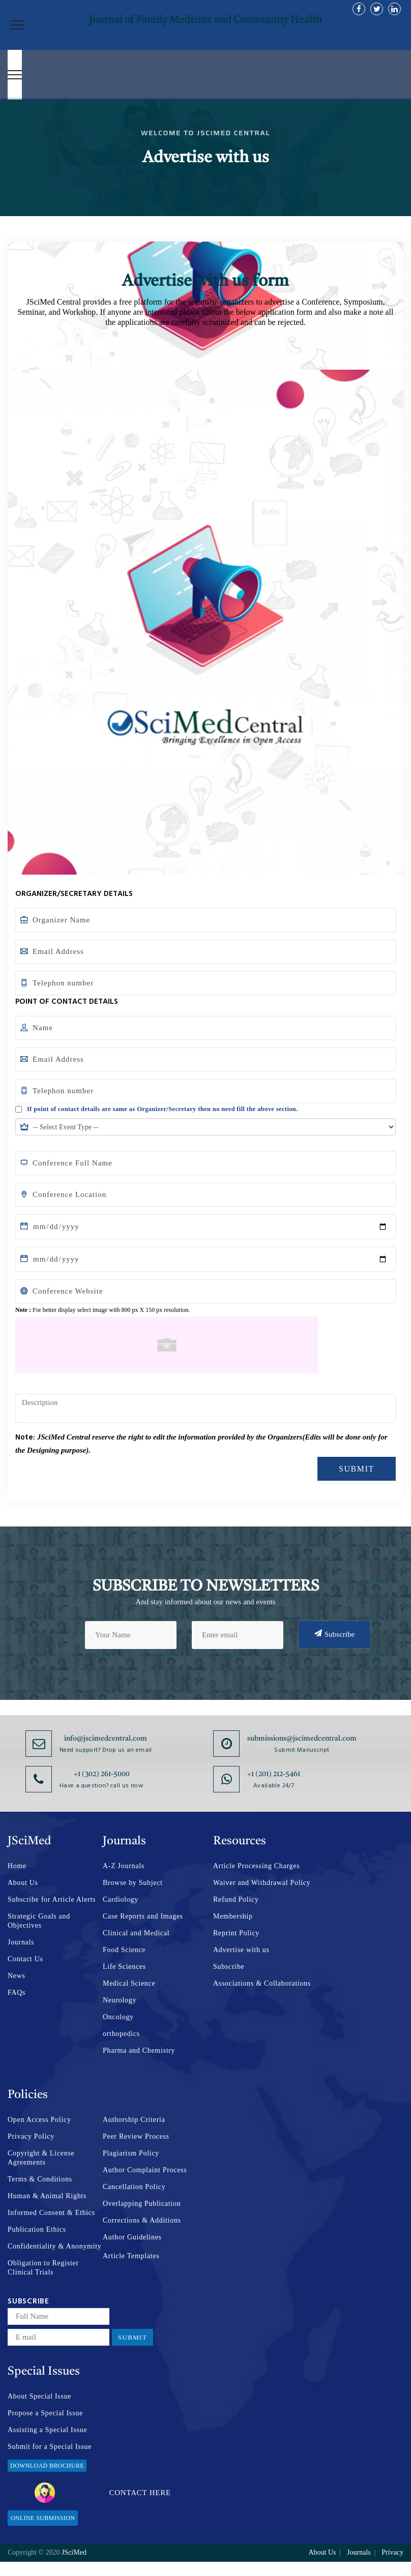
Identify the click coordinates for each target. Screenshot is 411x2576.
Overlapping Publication (142, 2203)
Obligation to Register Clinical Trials (43, 2267)
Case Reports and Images (143, 1916)
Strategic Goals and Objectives (39, 1920)
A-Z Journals (123, 1866)
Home (17, 1866)
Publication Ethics (37, 2229)
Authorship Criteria (134, 2119)
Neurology (119, 2000)
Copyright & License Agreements (41, 2157)
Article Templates (131, 2256)
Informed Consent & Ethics (51, 2212)
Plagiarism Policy (131, 2153)
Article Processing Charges (256, 1866)
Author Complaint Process (145, 2170)
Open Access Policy (39, 2119)
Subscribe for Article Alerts (52, 1899)
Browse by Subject (133, 1882)
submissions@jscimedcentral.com (302, 1738)
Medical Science (129, 1983)
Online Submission (43, 2518)
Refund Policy (236, 1899)
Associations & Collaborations (262, 1983)
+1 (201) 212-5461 (273, 1774)
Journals (21, 1942)
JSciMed (74, 2552)
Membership (233, 1916)
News (16, 1976)
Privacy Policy (31, 2136)
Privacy (392, 2552)
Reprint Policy (236, 1933)
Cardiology (120, 1899)
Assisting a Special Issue (47, 2430)
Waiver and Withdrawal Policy (261, 1882)
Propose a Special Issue (45, 2413)
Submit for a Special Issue (50, 2446)
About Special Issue (39, 2396)
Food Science (124, 1950)
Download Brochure (47, 2465)
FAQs (16, 1992)
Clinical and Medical (136, 1933)
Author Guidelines (132, 2237)
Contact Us (25, 1959)
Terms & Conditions (40, 2179)
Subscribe (334, 1633)
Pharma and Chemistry (139, 2050)
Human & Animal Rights (47, 2196)
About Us (23, 1882)
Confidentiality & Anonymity (55, 2246)
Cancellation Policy (134, 2187)
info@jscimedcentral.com (105, 1738)
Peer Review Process (136, 2136)
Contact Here (103, 2492)
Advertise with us (241, 1950)
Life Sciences (124, 1966)
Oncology (118, 2017)
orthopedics (121, 2034)
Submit (356, 1468)
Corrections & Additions (142, 2220)
